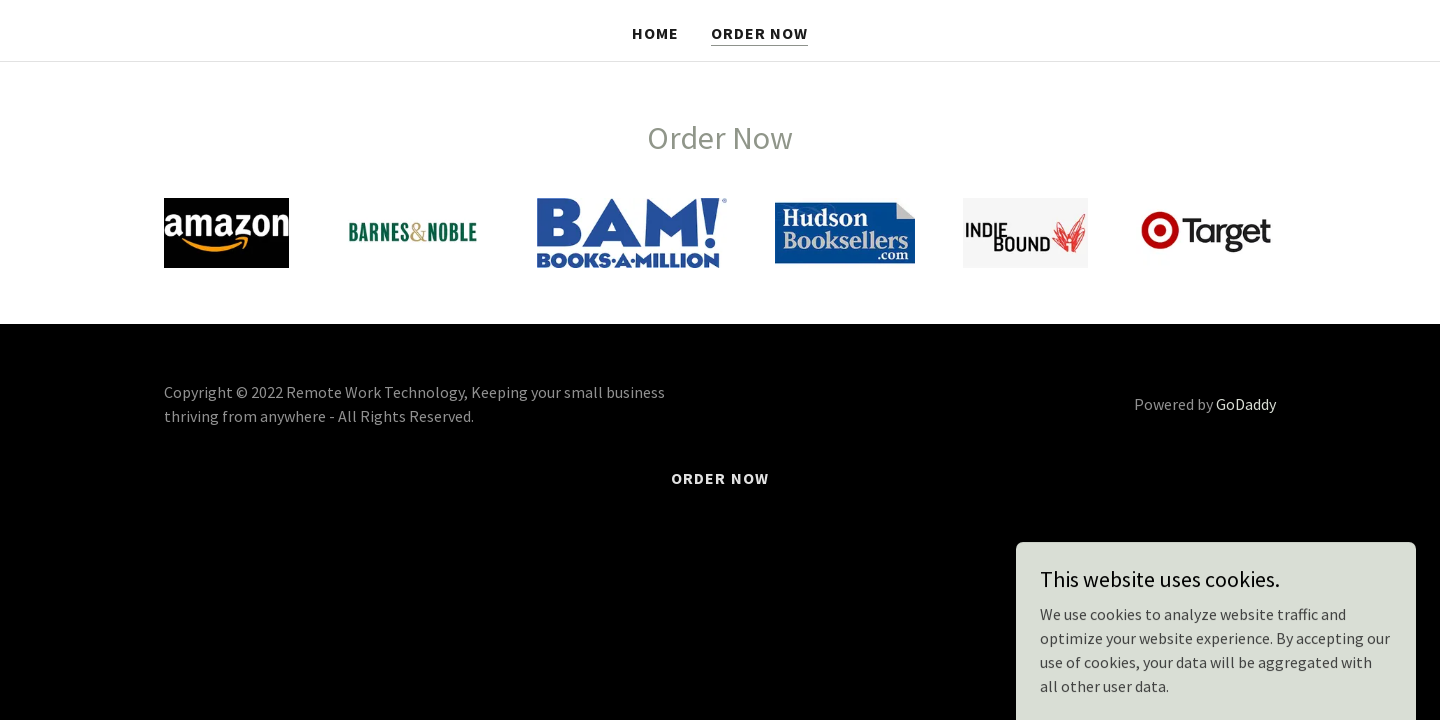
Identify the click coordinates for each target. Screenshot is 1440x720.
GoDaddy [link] (1246, 404)
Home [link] (655, 33)
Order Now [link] (759, 33)
